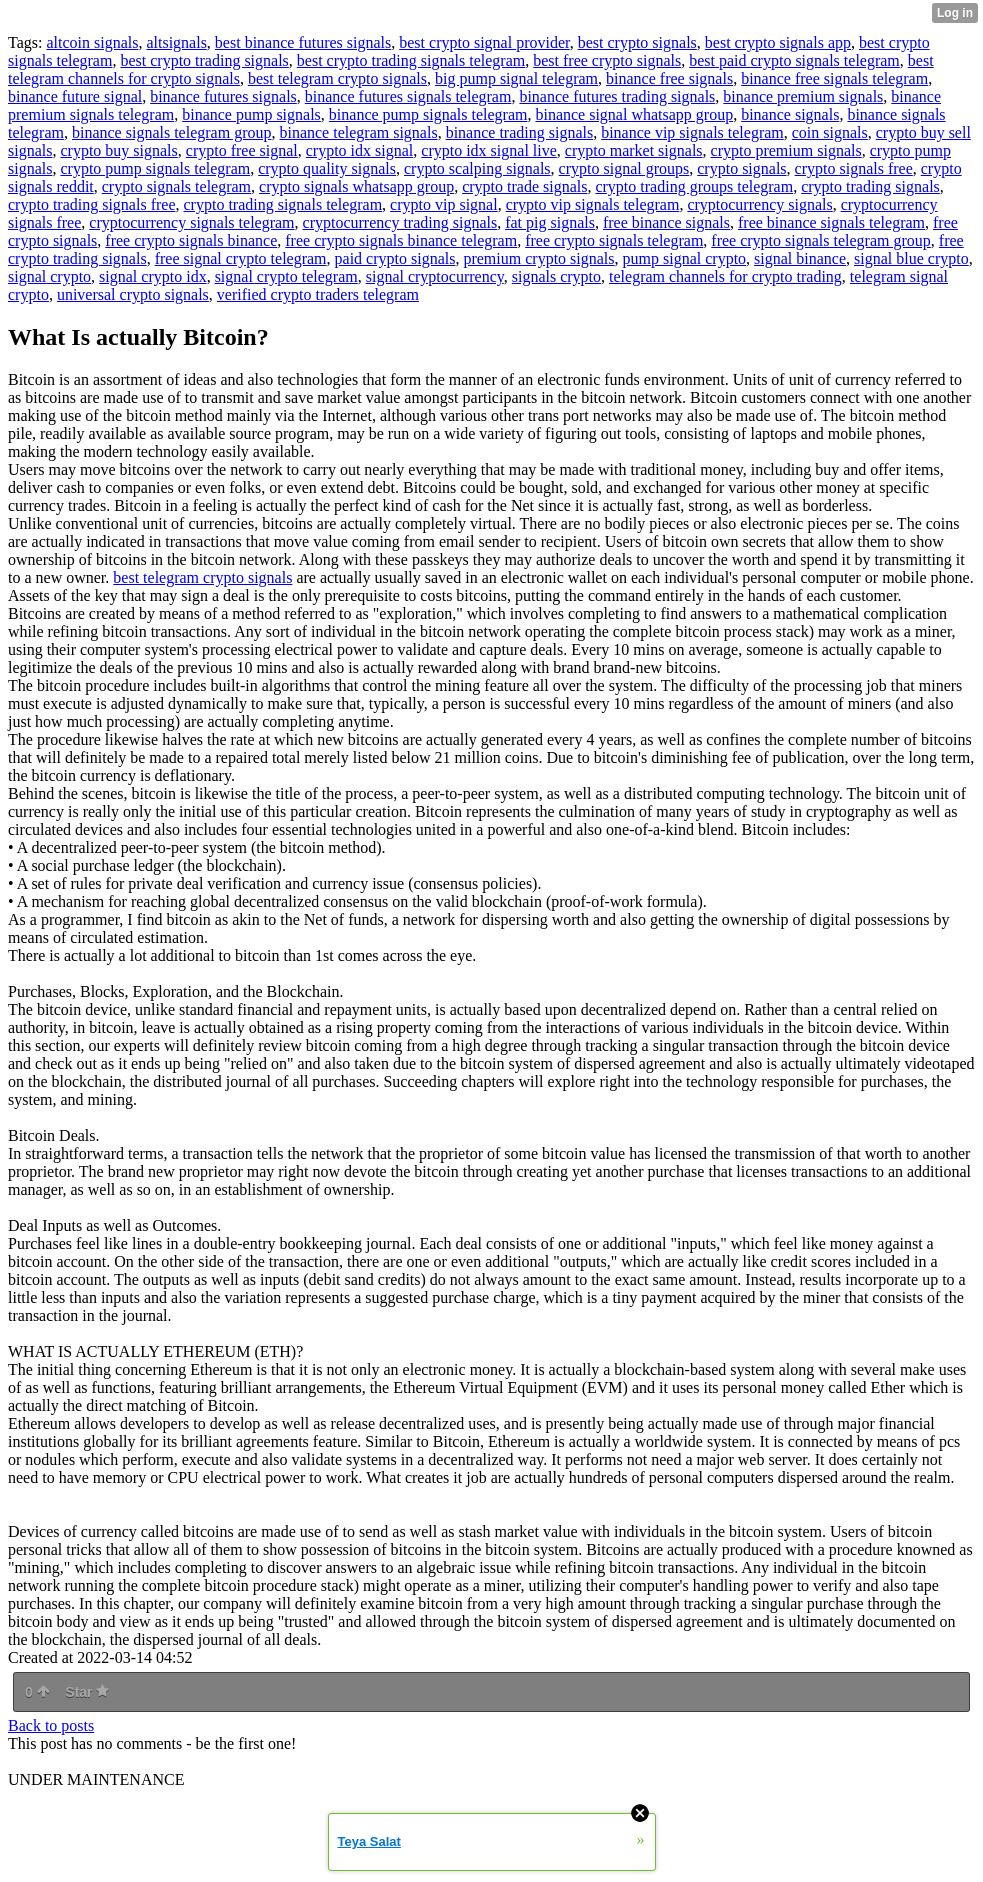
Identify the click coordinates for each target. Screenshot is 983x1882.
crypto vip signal (444, 204)
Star (87, 1692)
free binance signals (666, 222)
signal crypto (49, 276)
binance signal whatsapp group (634, 114)
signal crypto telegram (286, 276)
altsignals (176, 42)
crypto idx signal (360, 150)
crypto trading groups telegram (694, 186)
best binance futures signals (303, 42)
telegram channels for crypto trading (725, 276)
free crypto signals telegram (614, 240)
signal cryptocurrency (435, 276)
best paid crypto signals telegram (794, 60)
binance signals (790, 114)
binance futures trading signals (617, 96)
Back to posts (51, 1725)
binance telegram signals (358, 132)
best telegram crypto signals (337, 78)
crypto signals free (854, 168)
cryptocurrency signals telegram (191, 222)
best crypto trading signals (204, 60)
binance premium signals (803, 96)
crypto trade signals (524, 186)
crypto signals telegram (176, 186)
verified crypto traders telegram (318, 294)
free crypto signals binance (191, 240)
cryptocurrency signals (759, 204)
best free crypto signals (607, 60)
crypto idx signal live (489, 150)
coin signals (830, 132)
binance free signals (669, 78)
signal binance (800, 258)
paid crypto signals (395, 258)
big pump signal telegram (516, 78)
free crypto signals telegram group (820, 240)
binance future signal (75, 96)
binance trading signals (520, 132)
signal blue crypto (911, 258)
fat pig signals (550, 222)
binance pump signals (251, 114)
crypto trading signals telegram (283, 204)
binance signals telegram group (172, 132)
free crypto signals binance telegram (401, 240)
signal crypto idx (153, 276)
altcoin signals (92, 42)
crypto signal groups (624, 168)
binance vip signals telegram (692, 132)
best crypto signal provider (484, 42)
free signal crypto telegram (241, 258)
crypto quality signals (327, 168)
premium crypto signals (538, 258)
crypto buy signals (118, 150)
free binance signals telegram (831, 222)
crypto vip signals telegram (593, 204)
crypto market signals (634, 150)
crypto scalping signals (477, 168)
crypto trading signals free (92, 204)
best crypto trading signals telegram (411, 60)
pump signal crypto (685, 258)
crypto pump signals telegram (155, 168)
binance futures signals (223, 96)
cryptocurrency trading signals (400, 222)
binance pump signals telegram (428, 114)
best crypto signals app (778, 42)
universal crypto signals (133, 294)
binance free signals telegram (834, 78)
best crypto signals (637, 42)
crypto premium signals (786, 150)
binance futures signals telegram (408, 96)
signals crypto (556, 276)
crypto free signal (242, 150)
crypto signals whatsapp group (356, 186)
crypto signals (741, 168)
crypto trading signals (870, 186)
